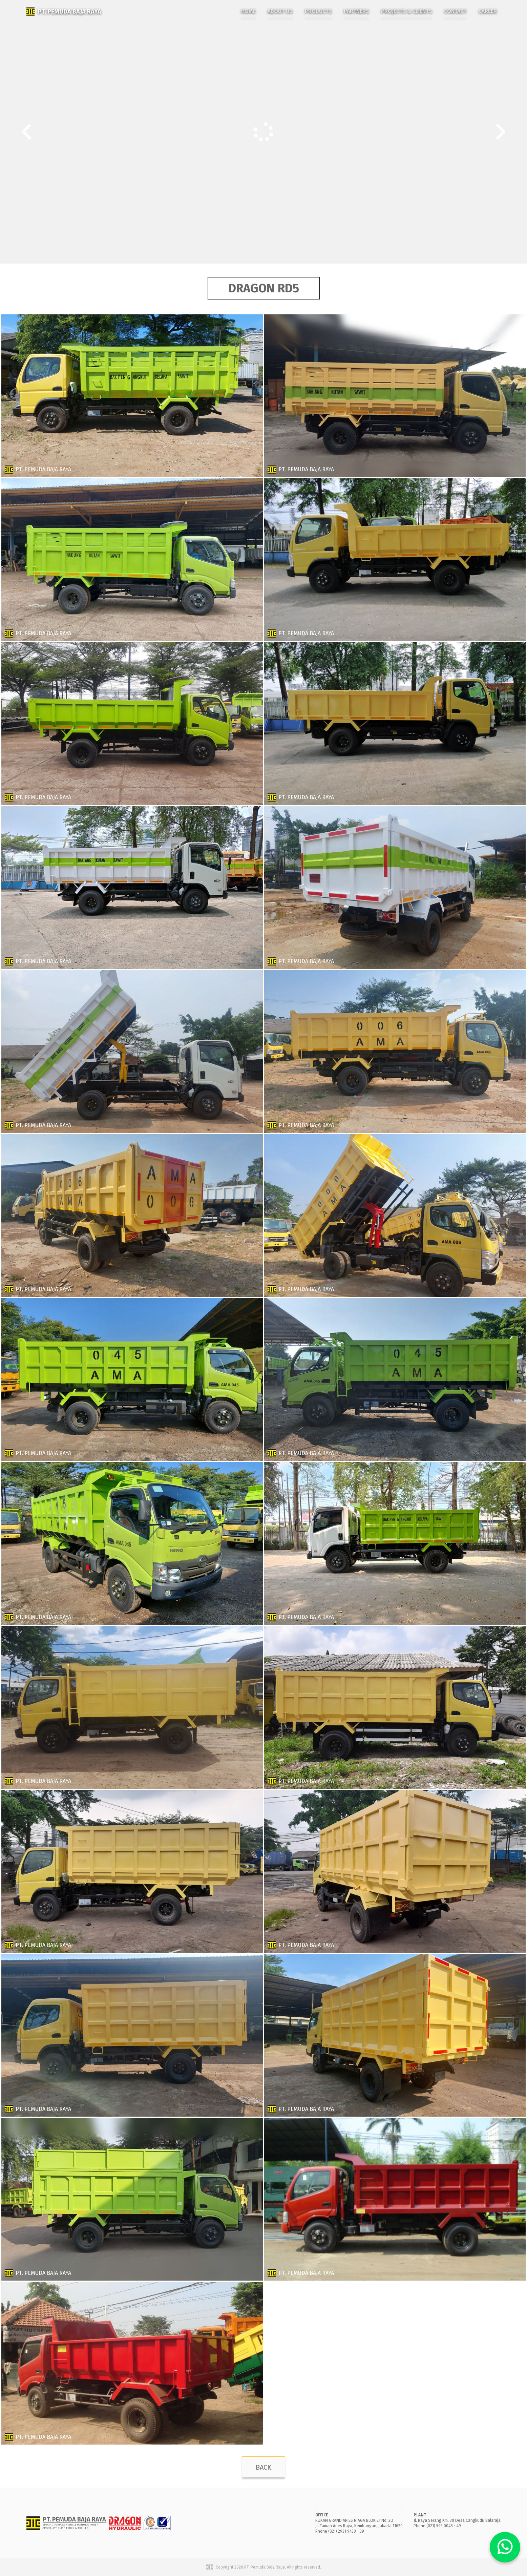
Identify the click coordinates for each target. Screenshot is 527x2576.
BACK (263, 2467)
